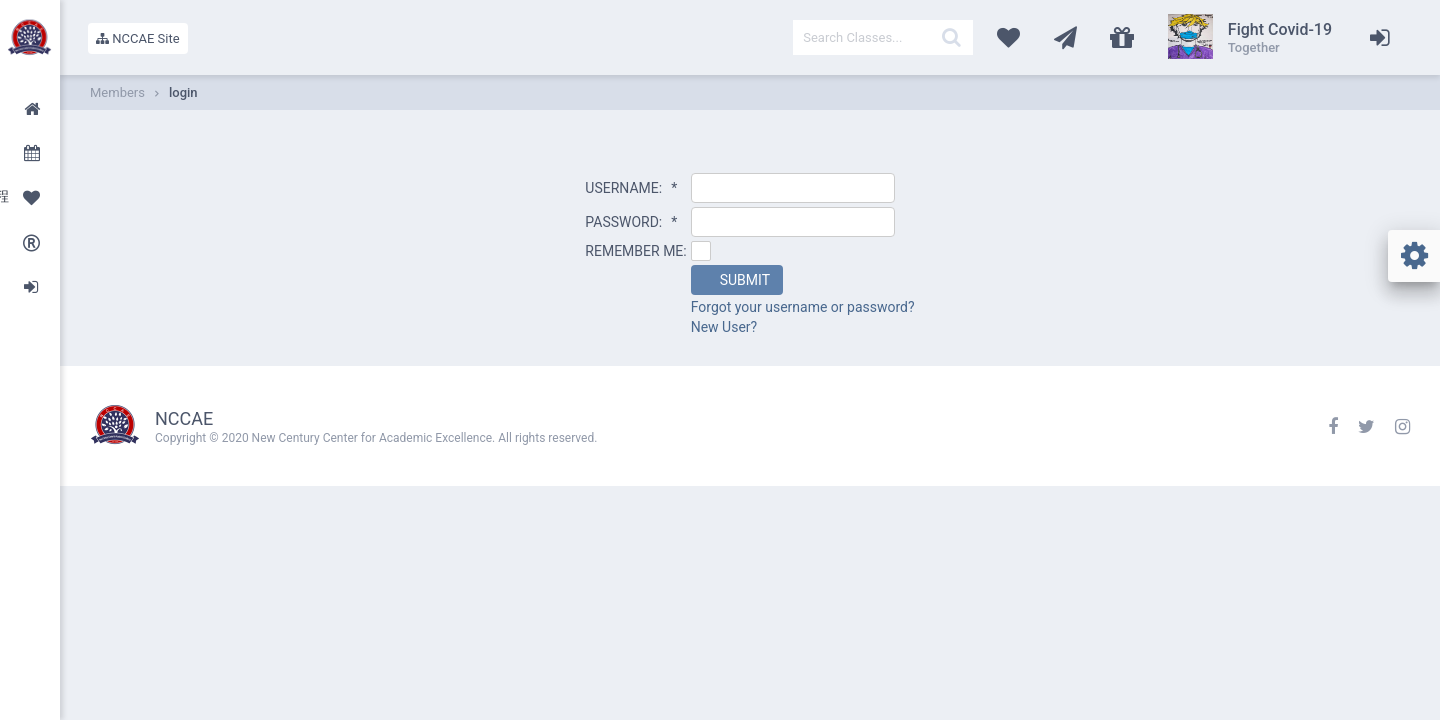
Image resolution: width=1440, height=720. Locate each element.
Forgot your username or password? (803, 307)
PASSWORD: (631, 222)
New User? (724, 327)
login (183, 92)
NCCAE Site (138, 38)
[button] (737, 280)
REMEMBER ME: (635, 251)
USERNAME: (631, 188)
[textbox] (883, 37)
